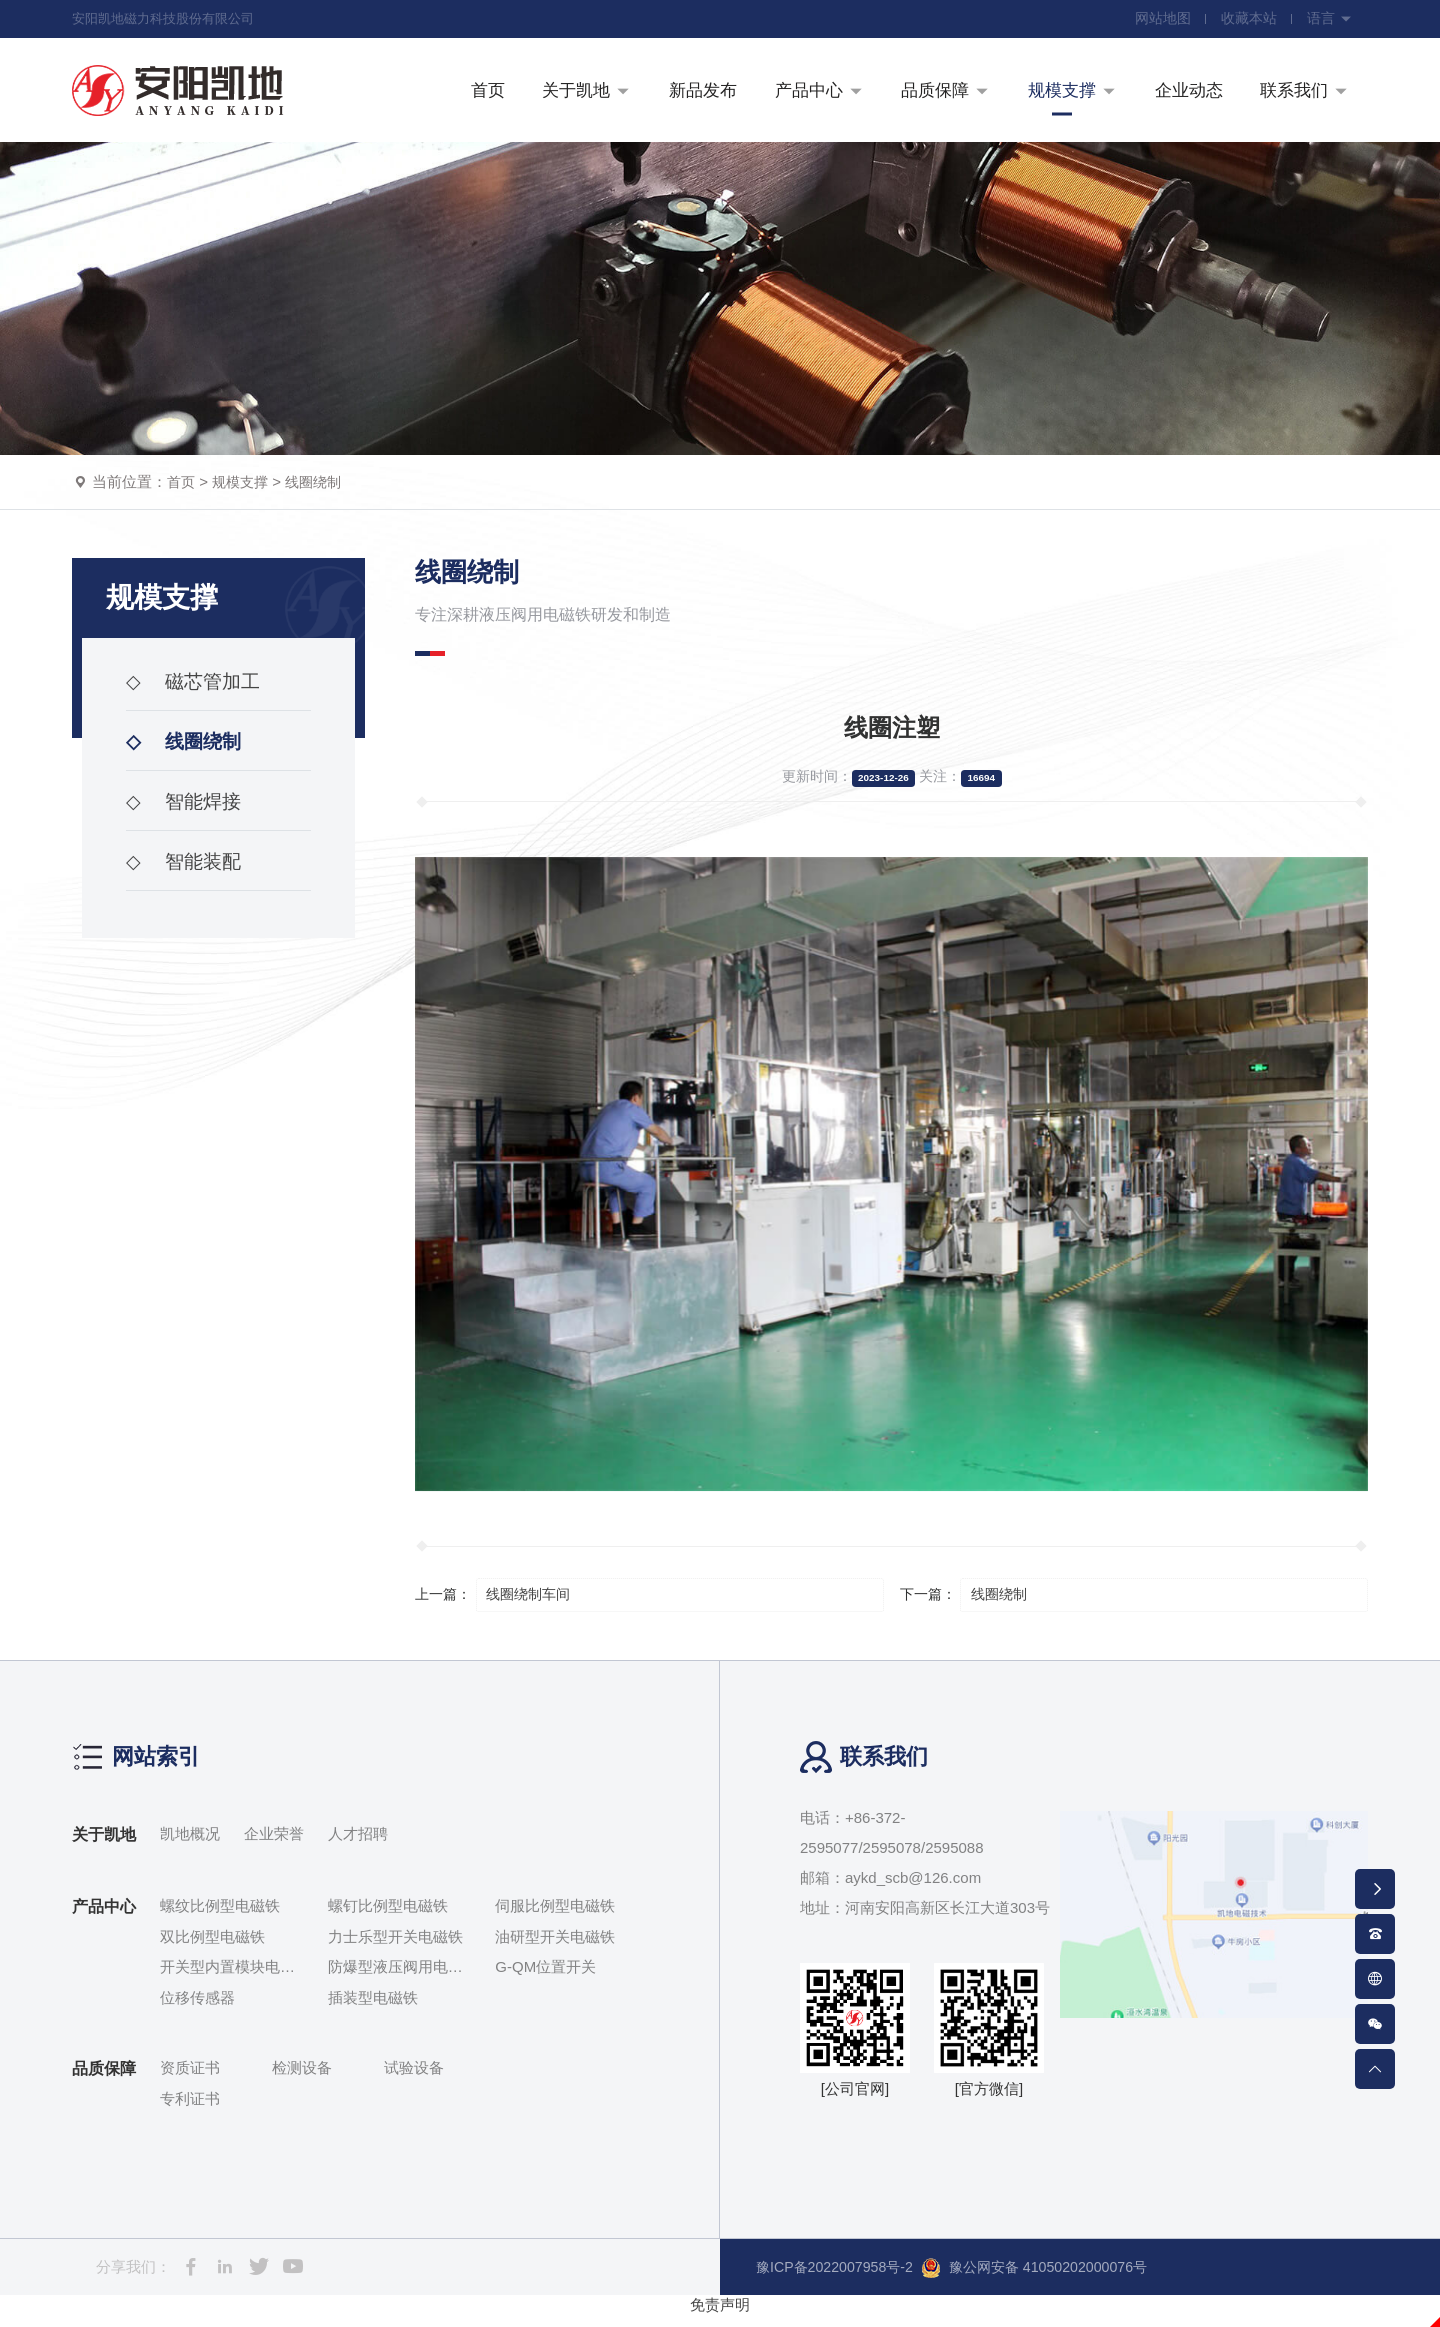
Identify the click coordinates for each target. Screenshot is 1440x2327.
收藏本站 (1246, 20)
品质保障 (104, 2080)
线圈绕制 (321, 493)
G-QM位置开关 (545, 1978)
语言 (1329, 20)
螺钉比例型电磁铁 (388, 1917)
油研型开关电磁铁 (555, 1948)
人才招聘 (358, 1845)
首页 (182, 493)
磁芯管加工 (195, 695)
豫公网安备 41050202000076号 (1050, 2280)
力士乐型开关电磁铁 (395, 1948)
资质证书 (190, 2079)
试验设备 (414, 2079)
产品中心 (104, 1918)
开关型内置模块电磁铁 (227, 1980)
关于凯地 (104, 1846)
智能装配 (185, 875)
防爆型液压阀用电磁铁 (395, 1980)
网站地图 (1158, 20)
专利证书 (190, 2110)
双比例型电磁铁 (212, 1948)
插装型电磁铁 (373, 2009)
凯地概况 (190, 1845)
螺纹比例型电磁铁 (220, 1917)
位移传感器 (197, 2009)
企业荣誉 (274, 1845)
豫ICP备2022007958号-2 (839, 2278)
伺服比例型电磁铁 (555, 1917)
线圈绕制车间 (532, 1606)
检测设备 (302, 2079)
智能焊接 (185, 815)
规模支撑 (244, 493)
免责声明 (720, 2316)
